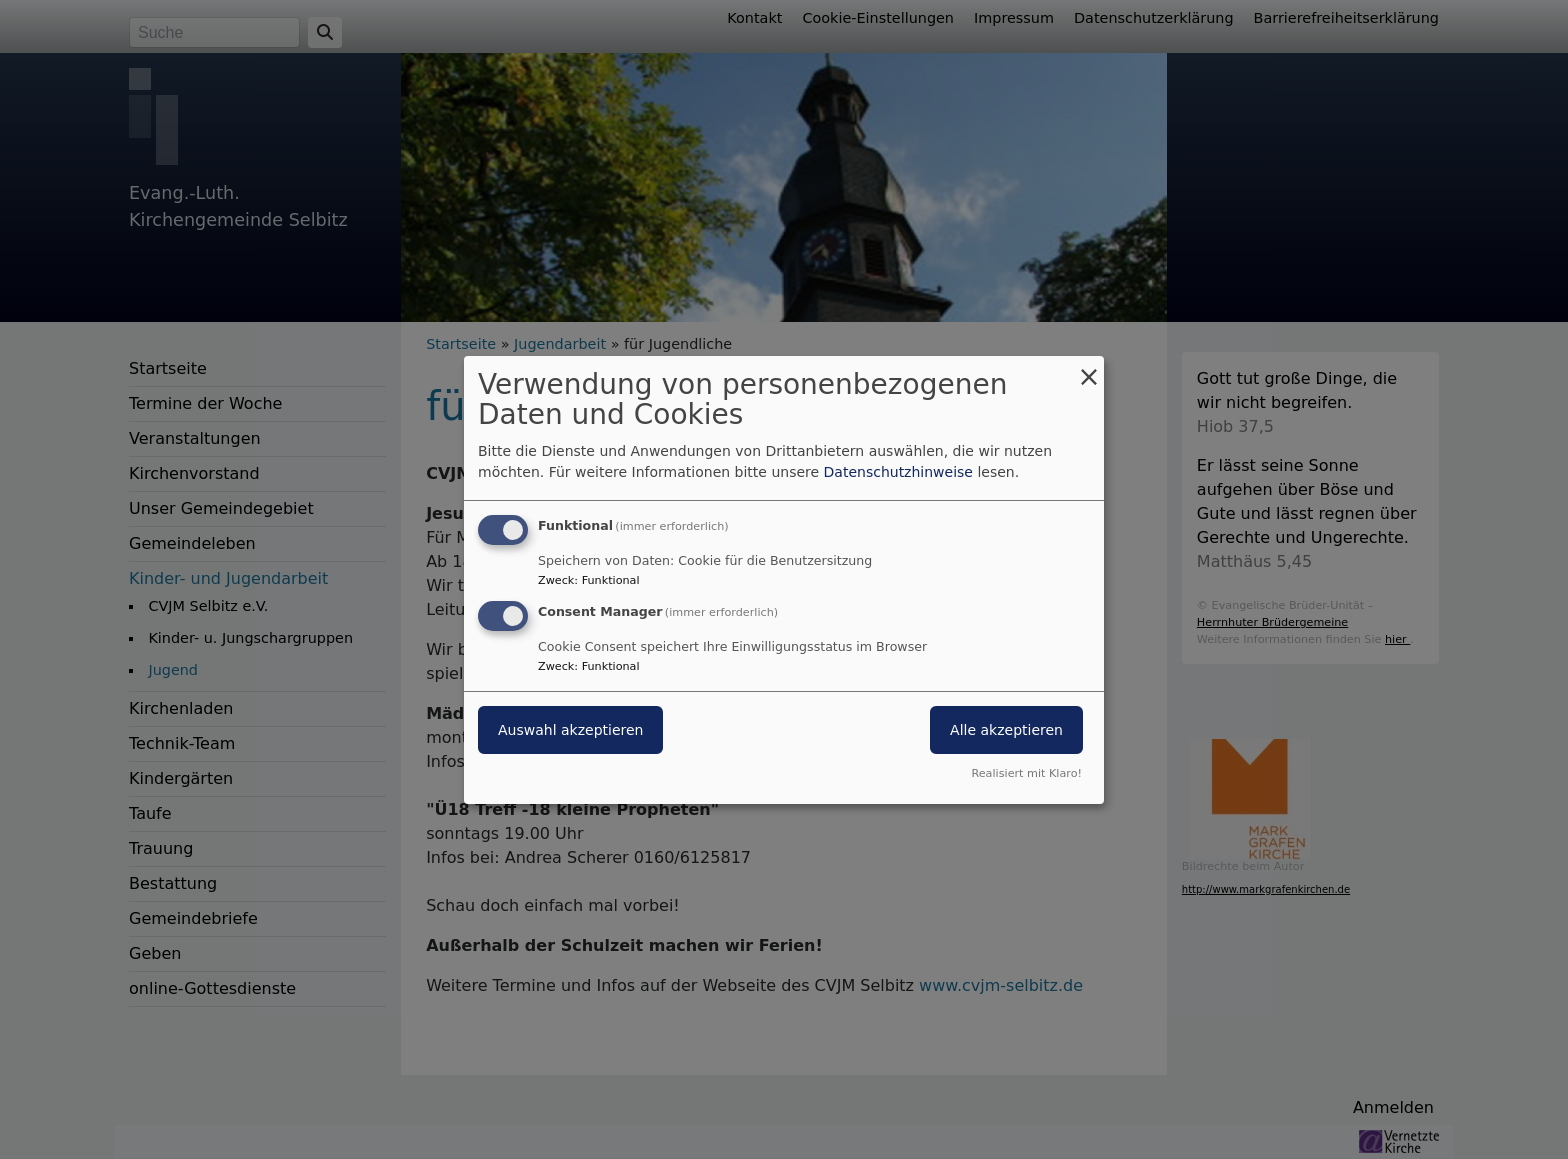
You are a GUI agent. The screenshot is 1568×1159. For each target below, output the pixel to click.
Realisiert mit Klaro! (1026, 773)
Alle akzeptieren (1006, 730)
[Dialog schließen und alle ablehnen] (1089, 367)
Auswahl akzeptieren (570, 730)
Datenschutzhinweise (898, 472)
